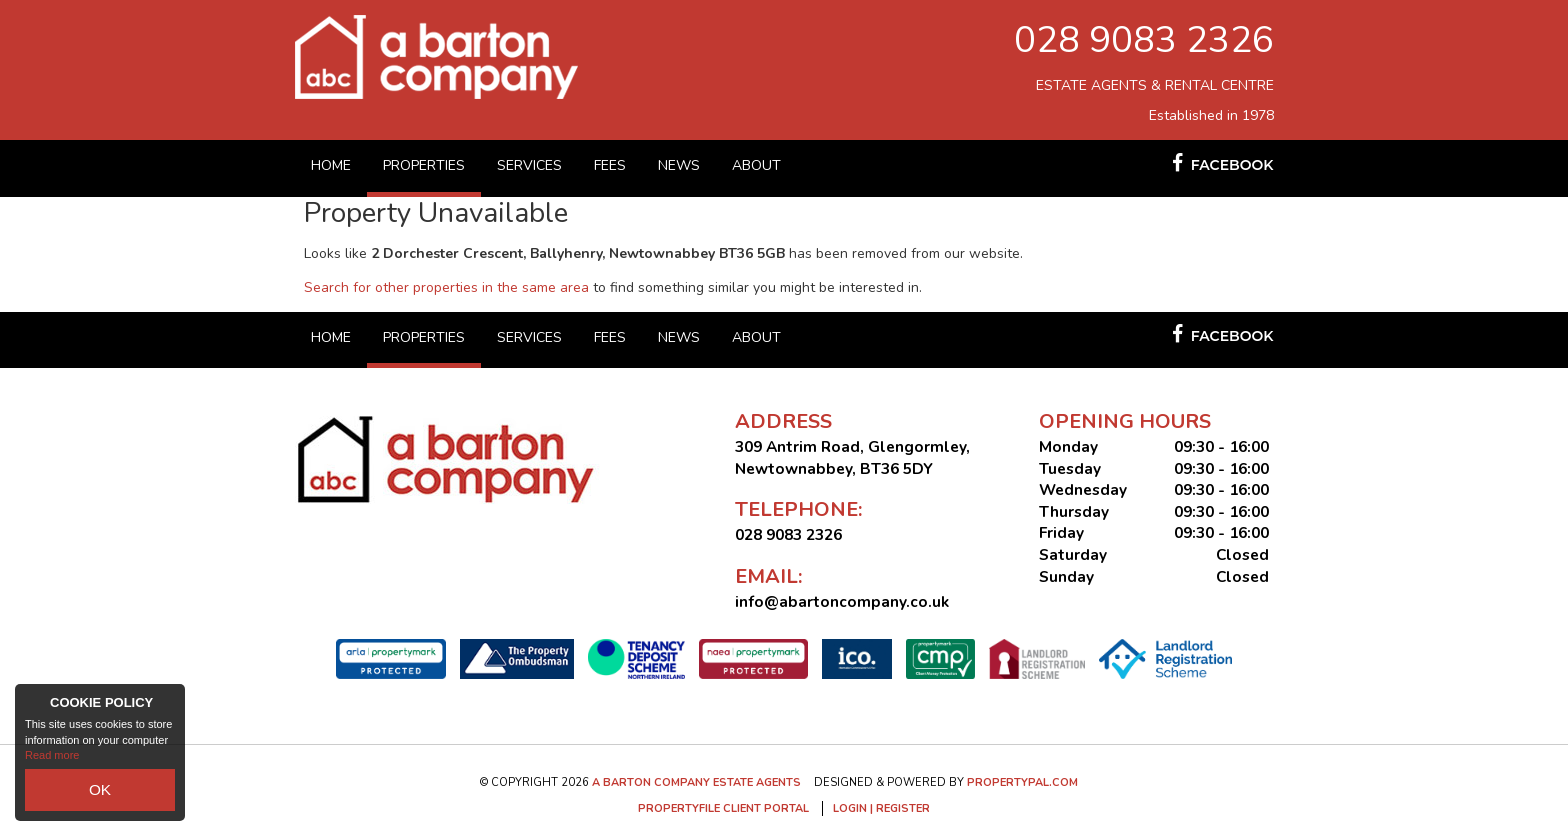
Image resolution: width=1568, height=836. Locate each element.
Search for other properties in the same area (446, 287)
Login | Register (881, 808)
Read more (52, 766)
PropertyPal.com (1022, 782)
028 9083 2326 (1144, 40)
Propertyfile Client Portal (723, 808)
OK (100, 795)
